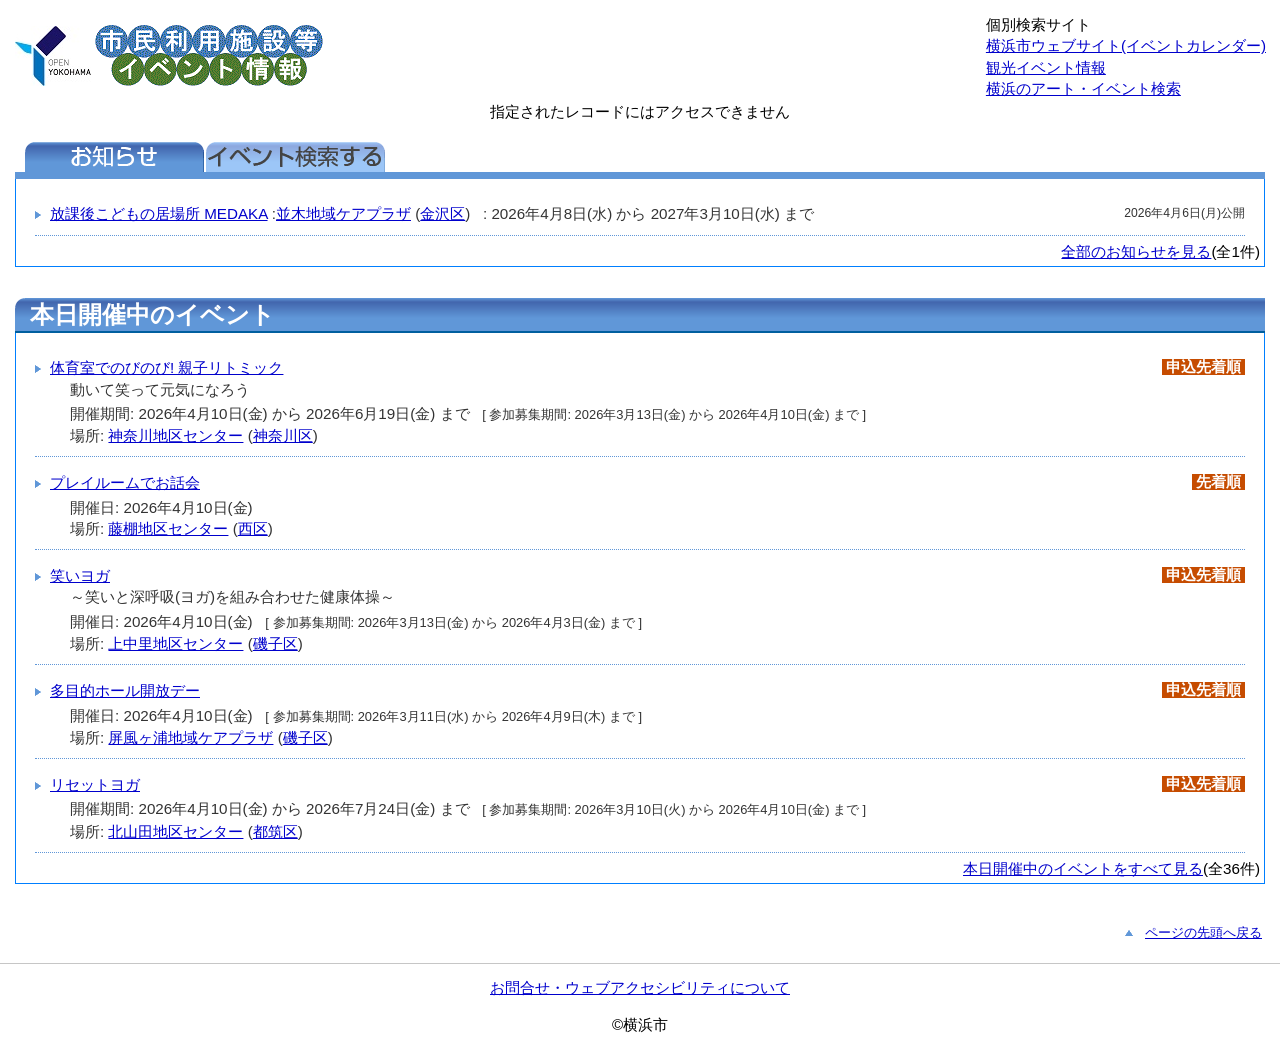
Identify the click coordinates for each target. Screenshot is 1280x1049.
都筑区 (275, 831)
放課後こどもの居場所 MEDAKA (159, 213)
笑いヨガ (80, 575)
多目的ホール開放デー (125, 690)
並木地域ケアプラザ (343, 213)
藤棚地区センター (168, 528)
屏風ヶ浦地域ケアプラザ (190, 737)
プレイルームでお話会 (125, 482)
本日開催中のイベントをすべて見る (1083, 868)
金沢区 (442, 213)
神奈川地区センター (175, 435)
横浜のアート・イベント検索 (1083, 88)
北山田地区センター (175, 831)
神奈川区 (283, 435)
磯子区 (275, 643)
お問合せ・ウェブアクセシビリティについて (640, 987)
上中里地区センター (175, 643)
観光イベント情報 (1046, 67)
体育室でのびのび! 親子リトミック (166, 367)
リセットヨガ (95, 784)
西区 (253, 528)
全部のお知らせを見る (1136, 251)
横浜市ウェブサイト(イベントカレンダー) (1126, 45)
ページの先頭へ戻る (1203, 932)
